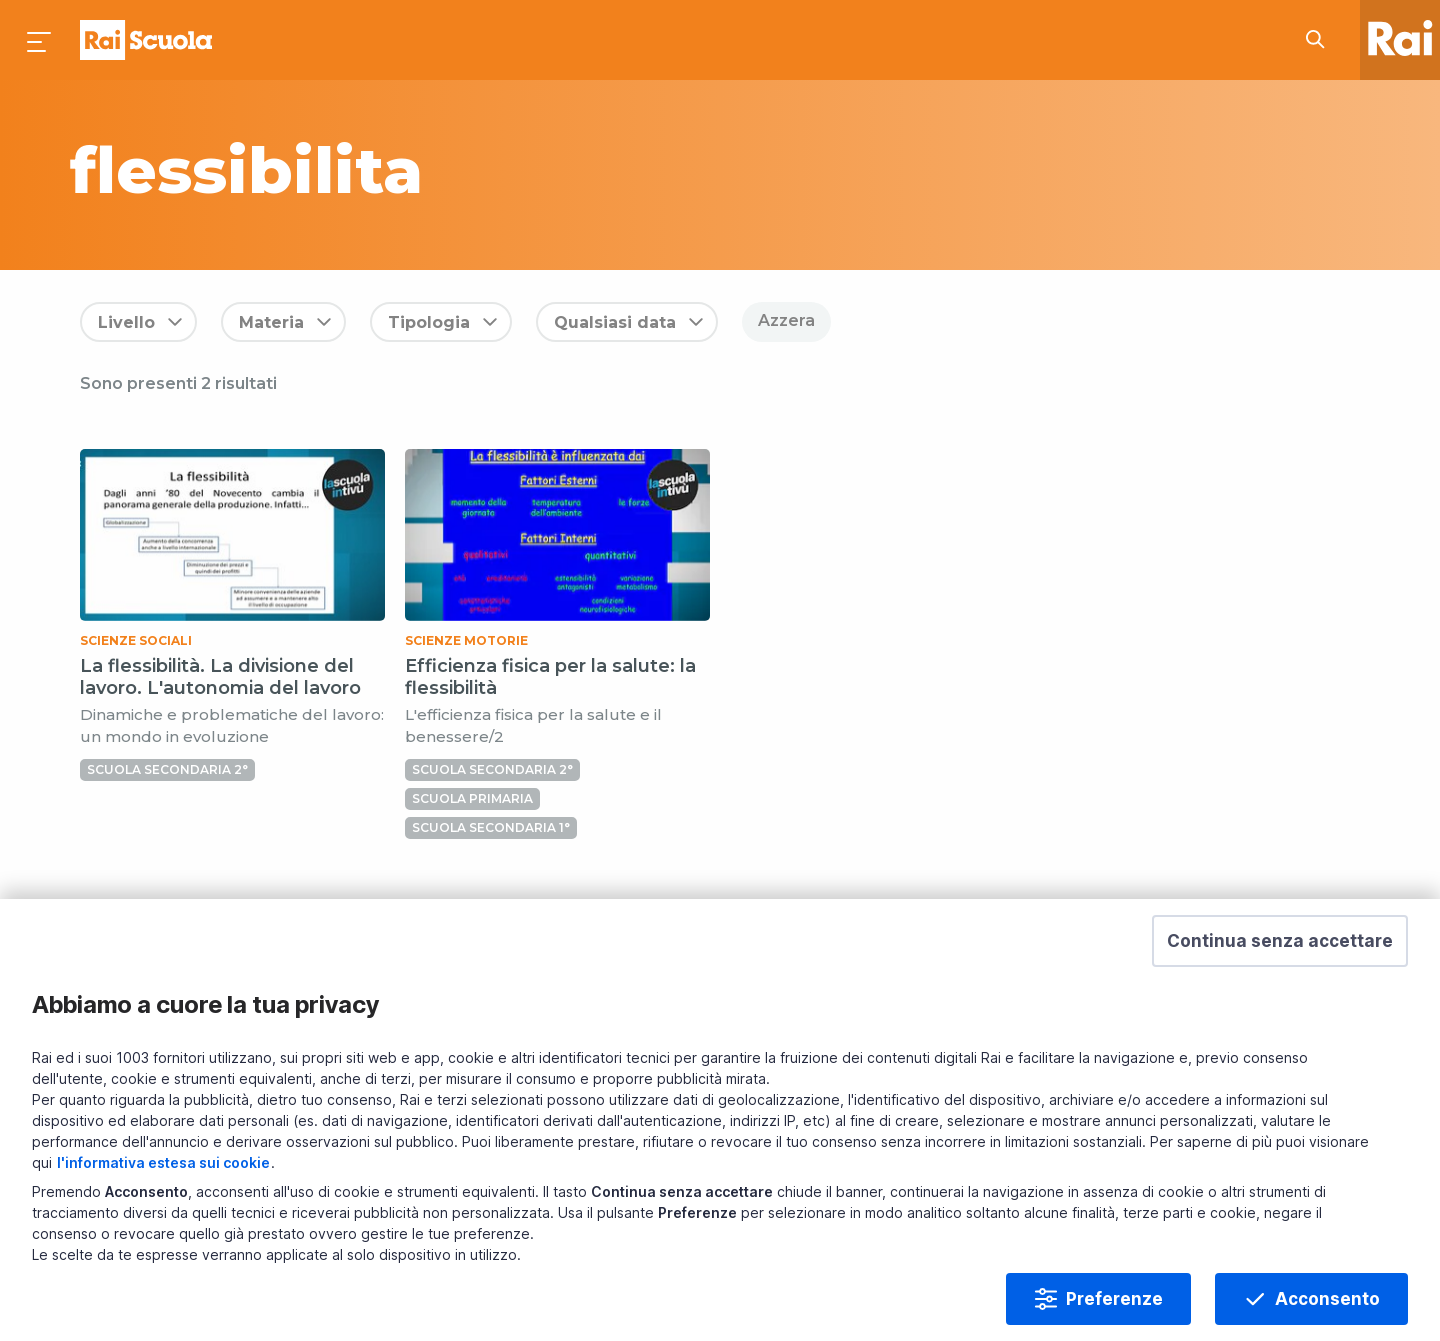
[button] (1280, 941)
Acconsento (1327, 1299)
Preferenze (1114, 1299)
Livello (126, 322)
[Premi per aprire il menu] (40, 40)
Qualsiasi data (615, 322)
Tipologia (429, 322)
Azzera (786, 320)
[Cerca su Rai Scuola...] (1321, 40)
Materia (271, 322)
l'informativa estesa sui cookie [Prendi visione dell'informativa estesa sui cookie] (163, 1162)
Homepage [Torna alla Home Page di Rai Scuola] (146, 40)
